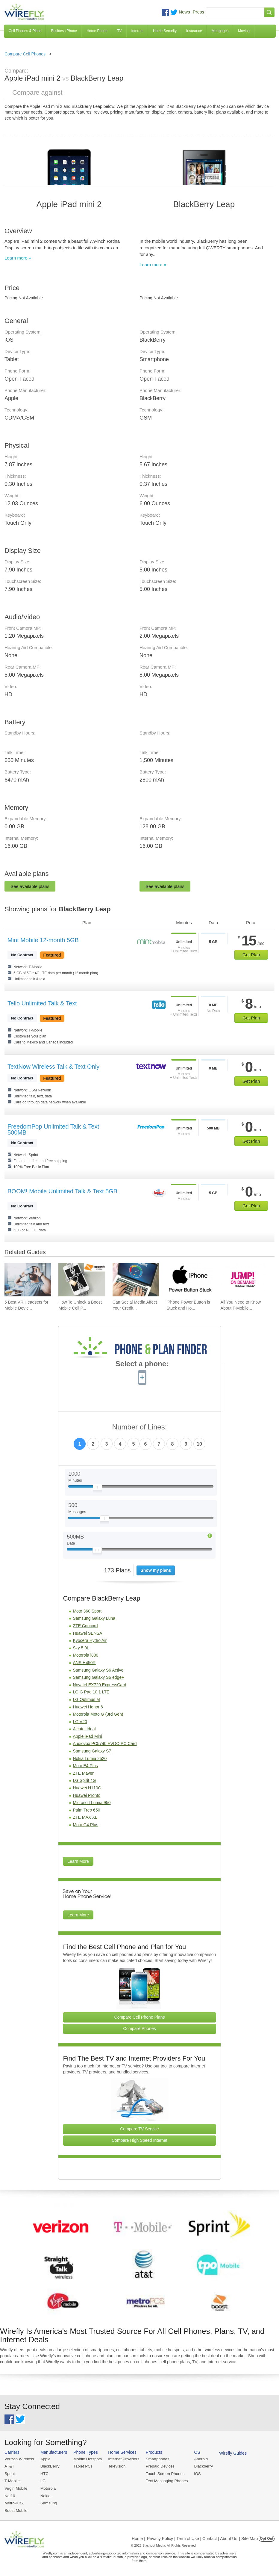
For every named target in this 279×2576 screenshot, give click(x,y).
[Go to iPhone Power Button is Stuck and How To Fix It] (189, 1279)
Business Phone (64, 31)
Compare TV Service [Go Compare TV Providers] (139, 2128)
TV (119, 31)
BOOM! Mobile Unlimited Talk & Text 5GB (62, 1191)
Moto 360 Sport (87, 1611)
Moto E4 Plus (85, 1765)
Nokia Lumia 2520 (90, 1758)
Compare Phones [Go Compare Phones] (139, 2028)
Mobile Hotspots (87, 2459)
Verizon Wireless (19, 2459)
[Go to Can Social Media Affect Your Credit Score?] (136, 1279)
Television (115, 2466)
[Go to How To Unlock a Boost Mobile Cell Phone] (81, 1279)
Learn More (78, 1861)
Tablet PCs (82, 2466)
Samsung (48, 2502)
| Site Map (248, 2537)
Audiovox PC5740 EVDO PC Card (105, 1743)
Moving (244, 31)
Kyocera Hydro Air (90, 1640)
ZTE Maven (83, 1773)
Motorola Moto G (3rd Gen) (98, 1714)
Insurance (194, 31)
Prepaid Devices (158, 2466)
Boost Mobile (15, 2509)
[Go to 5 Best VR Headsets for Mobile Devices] (27, 1279)
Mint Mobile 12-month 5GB (43, 940)
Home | (138, 2537)
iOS (195, 2473)
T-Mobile (11, 2480)
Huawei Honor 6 (88, 1707)
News (184, 11)
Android (198, 2459)
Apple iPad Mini (87, 1736)
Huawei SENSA (87, 1633)
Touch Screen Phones (163, 2473)
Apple (45, 2459)
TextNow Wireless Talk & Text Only (53, 1067)
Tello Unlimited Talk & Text (42, 1003)
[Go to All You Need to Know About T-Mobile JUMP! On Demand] (244, 1279)
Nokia (45, 2495)
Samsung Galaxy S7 (92, 1751)
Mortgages (220, 31)
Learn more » (17, 257)
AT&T (9, 2466)
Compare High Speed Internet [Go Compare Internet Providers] (139, 2140)
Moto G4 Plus (85, 1824)
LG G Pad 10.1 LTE (91, 1692)
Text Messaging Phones (164, 2480)
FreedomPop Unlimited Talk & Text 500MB (53, 1129)
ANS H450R (84, 1662)
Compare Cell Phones (25, 54)
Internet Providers (122, 2459)
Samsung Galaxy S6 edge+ (98, 1677)
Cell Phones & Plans (25, 31)
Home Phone (97, 31)
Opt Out (266, 2538)
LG (42, 2480)
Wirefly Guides (230, 2453)
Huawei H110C (87, 1787)
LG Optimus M (86, 1699)
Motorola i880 (85, 1655)
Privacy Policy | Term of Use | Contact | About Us (192, 2537)
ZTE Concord (85, 1625)
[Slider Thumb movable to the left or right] (97, 1488)
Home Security (165, 31)
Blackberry (201, 2466)
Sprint (9, 2473)
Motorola (47, 2488)
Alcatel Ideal (84, 1728)
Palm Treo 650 (86, 1810)
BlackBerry (49, 2466)
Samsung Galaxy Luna (94, 1618)
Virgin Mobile (15, 2488)
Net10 (9, 2495)
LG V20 (80, 1721)
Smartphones (155, 2459)
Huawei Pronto (86, 1795)
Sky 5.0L (81, 1648)
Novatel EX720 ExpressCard (99, 1684)
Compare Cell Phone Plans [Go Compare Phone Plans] (139, 2017)
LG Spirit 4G (84, 1780)
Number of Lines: (139, 1427)
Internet (137, 31)
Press (198, 11)
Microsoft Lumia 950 (91, 1802)
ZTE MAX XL (85, 1817)
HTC (44, 2473)
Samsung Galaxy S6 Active (98, 1670)
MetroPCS (13, 2502)
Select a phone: (142, 1364)
